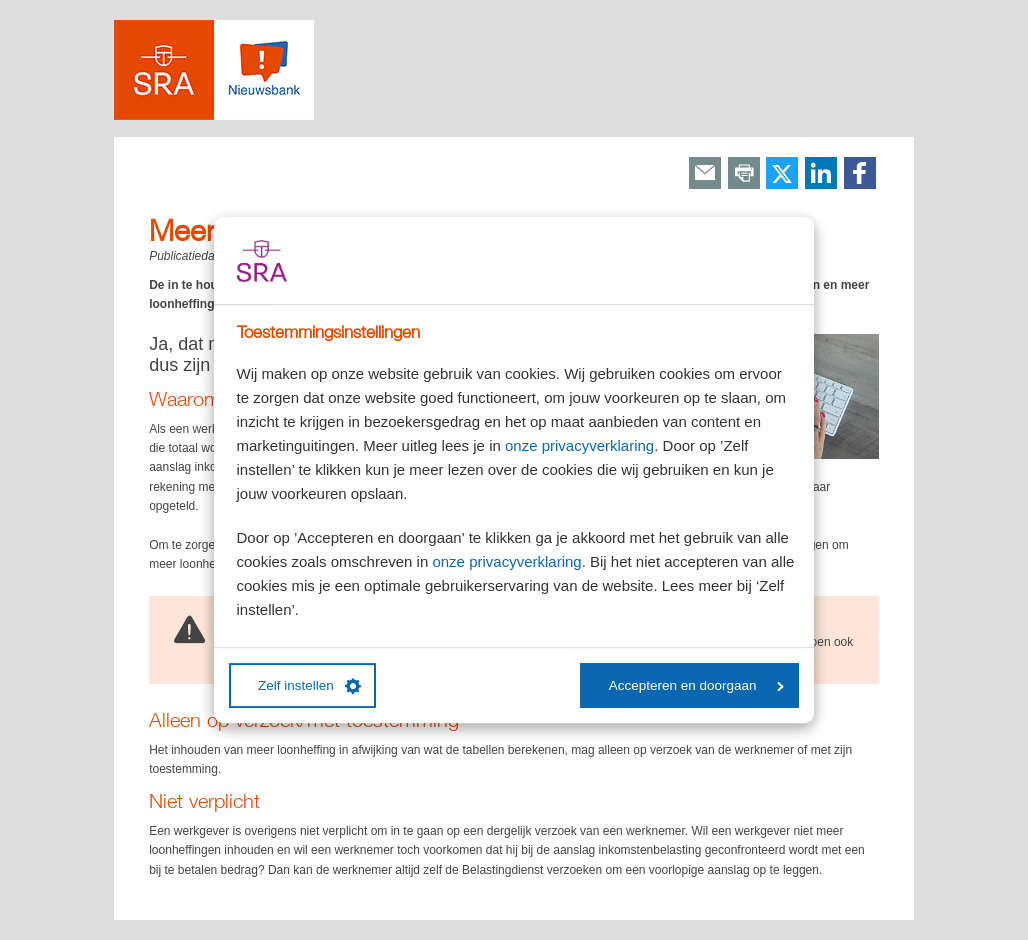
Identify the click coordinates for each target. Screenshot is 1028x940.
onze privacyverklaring (579, 445)
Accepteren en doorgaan (696, 685)
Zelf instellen (309, 686)
